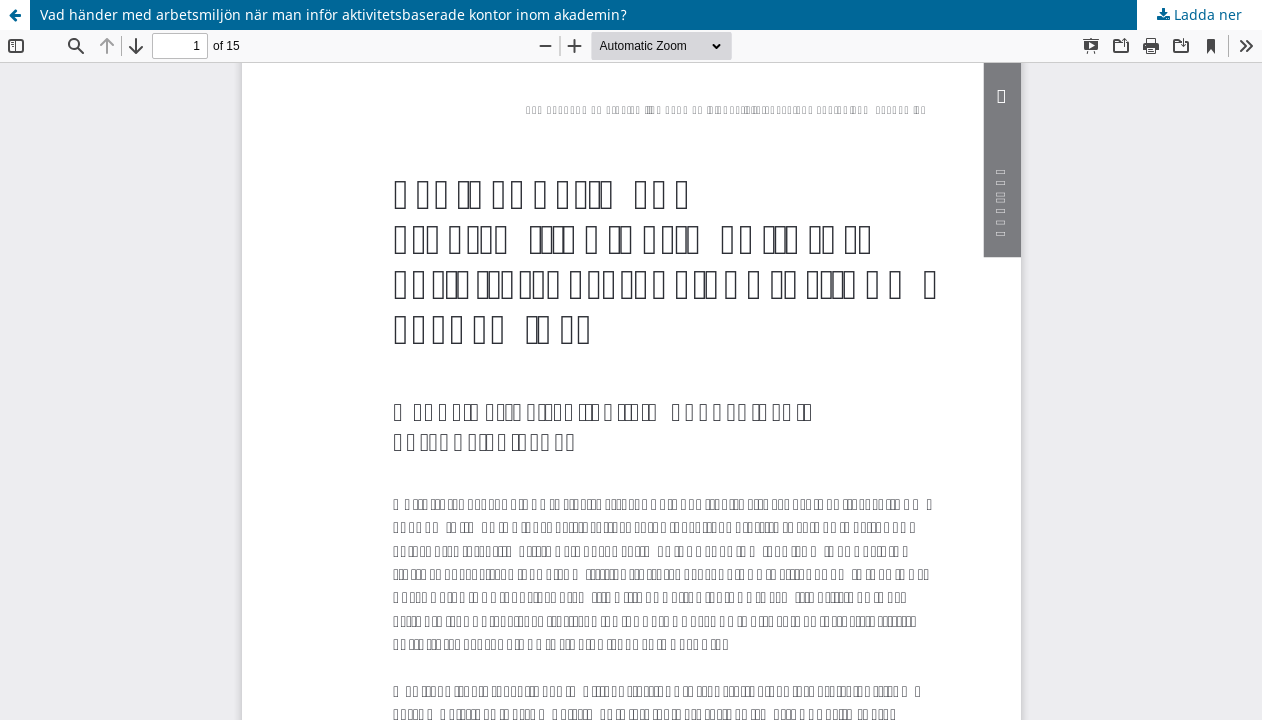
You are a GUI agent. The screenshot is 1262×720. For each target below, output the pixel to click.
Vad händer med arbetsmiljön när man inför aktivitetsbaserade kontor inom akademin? (333, 14)
